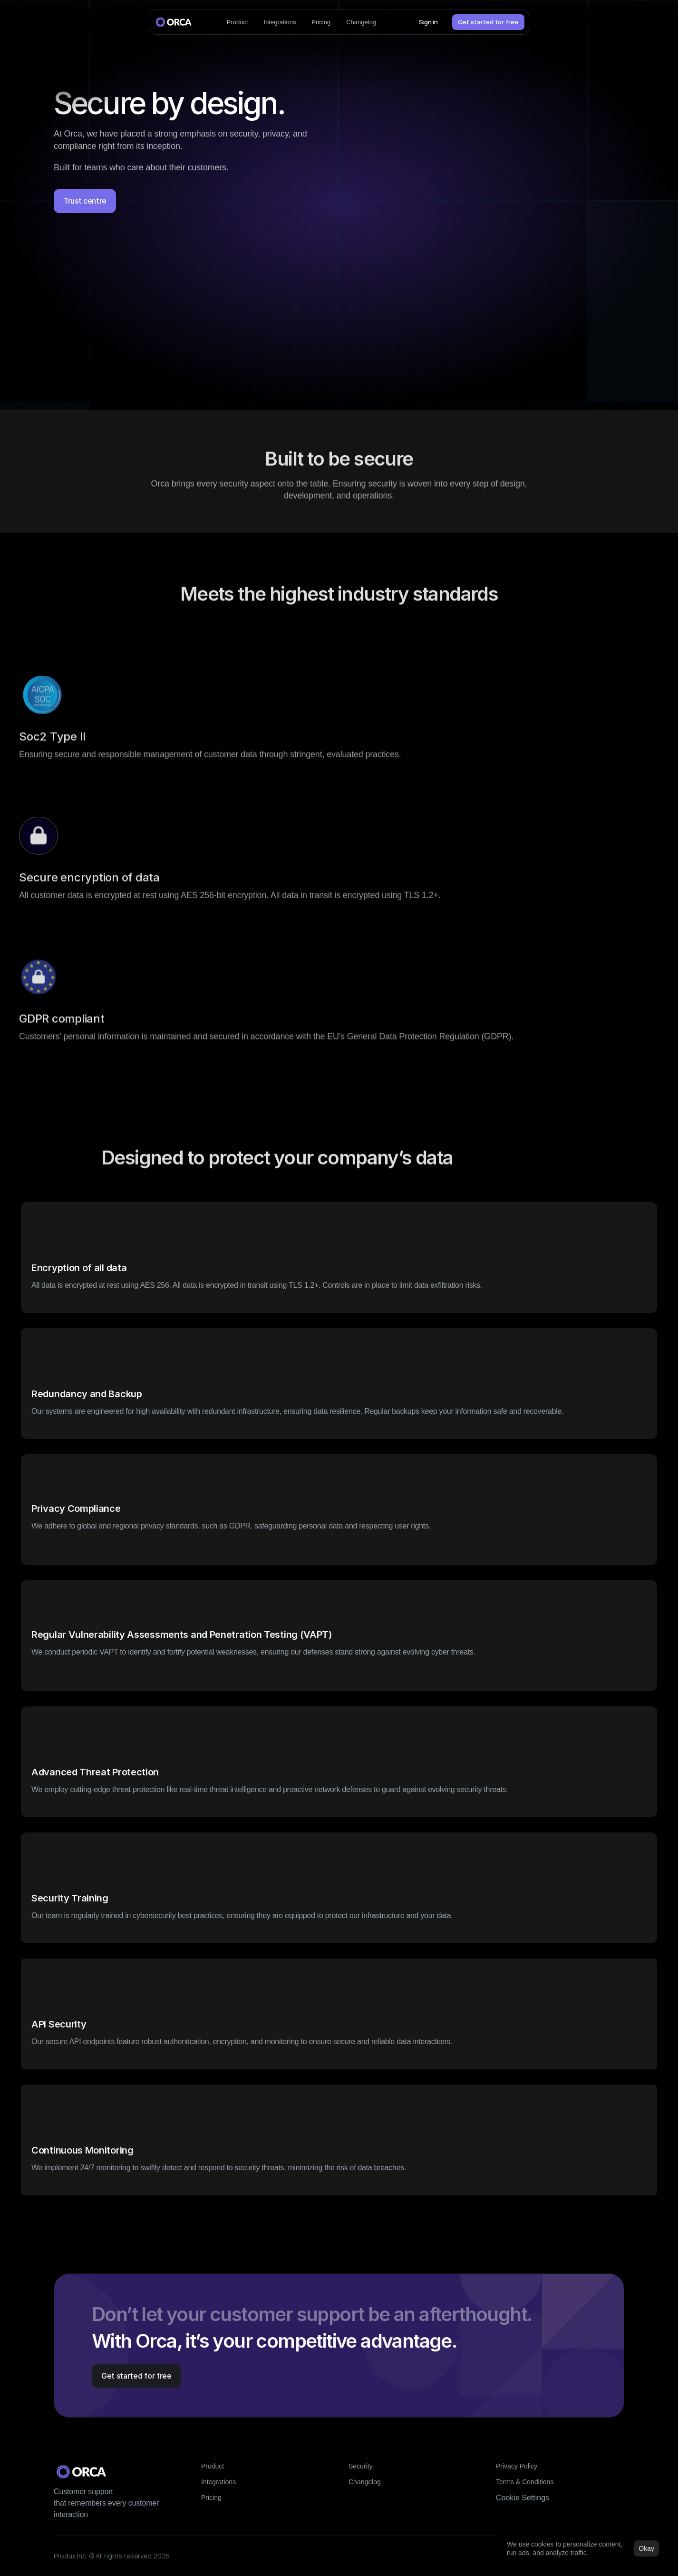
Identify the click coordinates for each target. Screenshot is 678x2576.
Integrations (218, 2482)
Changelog (365, 2482)
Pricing (211, 2497)
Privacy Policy (516, 2466)
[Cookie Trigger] (522, 2498)
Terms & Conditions (524, 2482)
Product (212, 2466)
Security (361, 2466)
